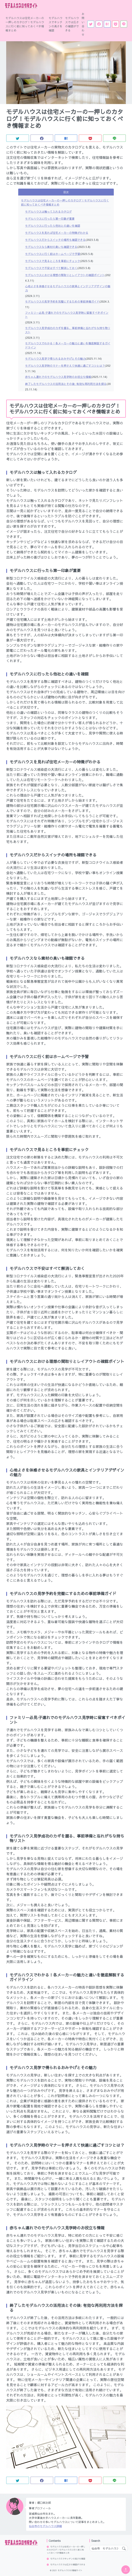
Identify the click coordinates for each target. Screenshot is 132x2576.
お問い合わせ (83, 24)
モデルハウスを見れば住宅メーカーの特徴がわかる (56, 233)
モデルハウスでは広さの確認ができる (72, 24)
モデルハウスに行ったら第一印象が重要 (50, 218)
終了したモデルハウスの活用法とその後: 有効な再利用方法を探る (66, 384)
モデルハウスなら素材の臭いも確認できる (51, 247)
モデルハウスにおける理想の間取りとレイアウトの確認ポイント (65, 275)
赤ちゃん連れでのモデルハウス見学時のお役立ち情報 (58, 377)
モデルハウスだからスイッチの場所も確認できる (55, 240)
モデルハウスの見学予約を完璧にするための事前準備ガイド (62, 301)
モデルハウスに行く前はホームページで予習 (52, 254)
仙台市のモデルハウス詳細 (45, 2526)
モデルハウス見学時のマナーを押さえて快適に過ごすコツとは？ (65, 365)
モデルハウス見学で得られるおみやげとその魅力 (55, 358)
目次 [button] (66, 192)
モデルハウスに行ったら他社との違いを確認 (52, 225)
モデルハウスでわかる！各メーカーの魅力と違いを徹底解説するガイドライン (67, 345)
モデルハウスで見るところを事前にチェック (52, 261)
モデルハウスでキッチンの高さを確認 (55, 24)
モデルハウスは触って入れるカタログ (48, 211)
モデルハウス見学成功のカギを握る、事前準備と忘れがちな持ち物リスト (67, 330)
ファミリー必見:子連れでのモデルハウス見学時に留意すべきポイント (66, 315)
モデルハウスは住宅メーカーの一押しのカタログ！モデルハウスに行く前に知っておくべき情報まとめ (25, 24)
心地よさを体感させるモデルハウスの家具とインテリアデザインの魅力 (67, 288)
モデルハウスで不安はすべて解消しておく (51, 268)
